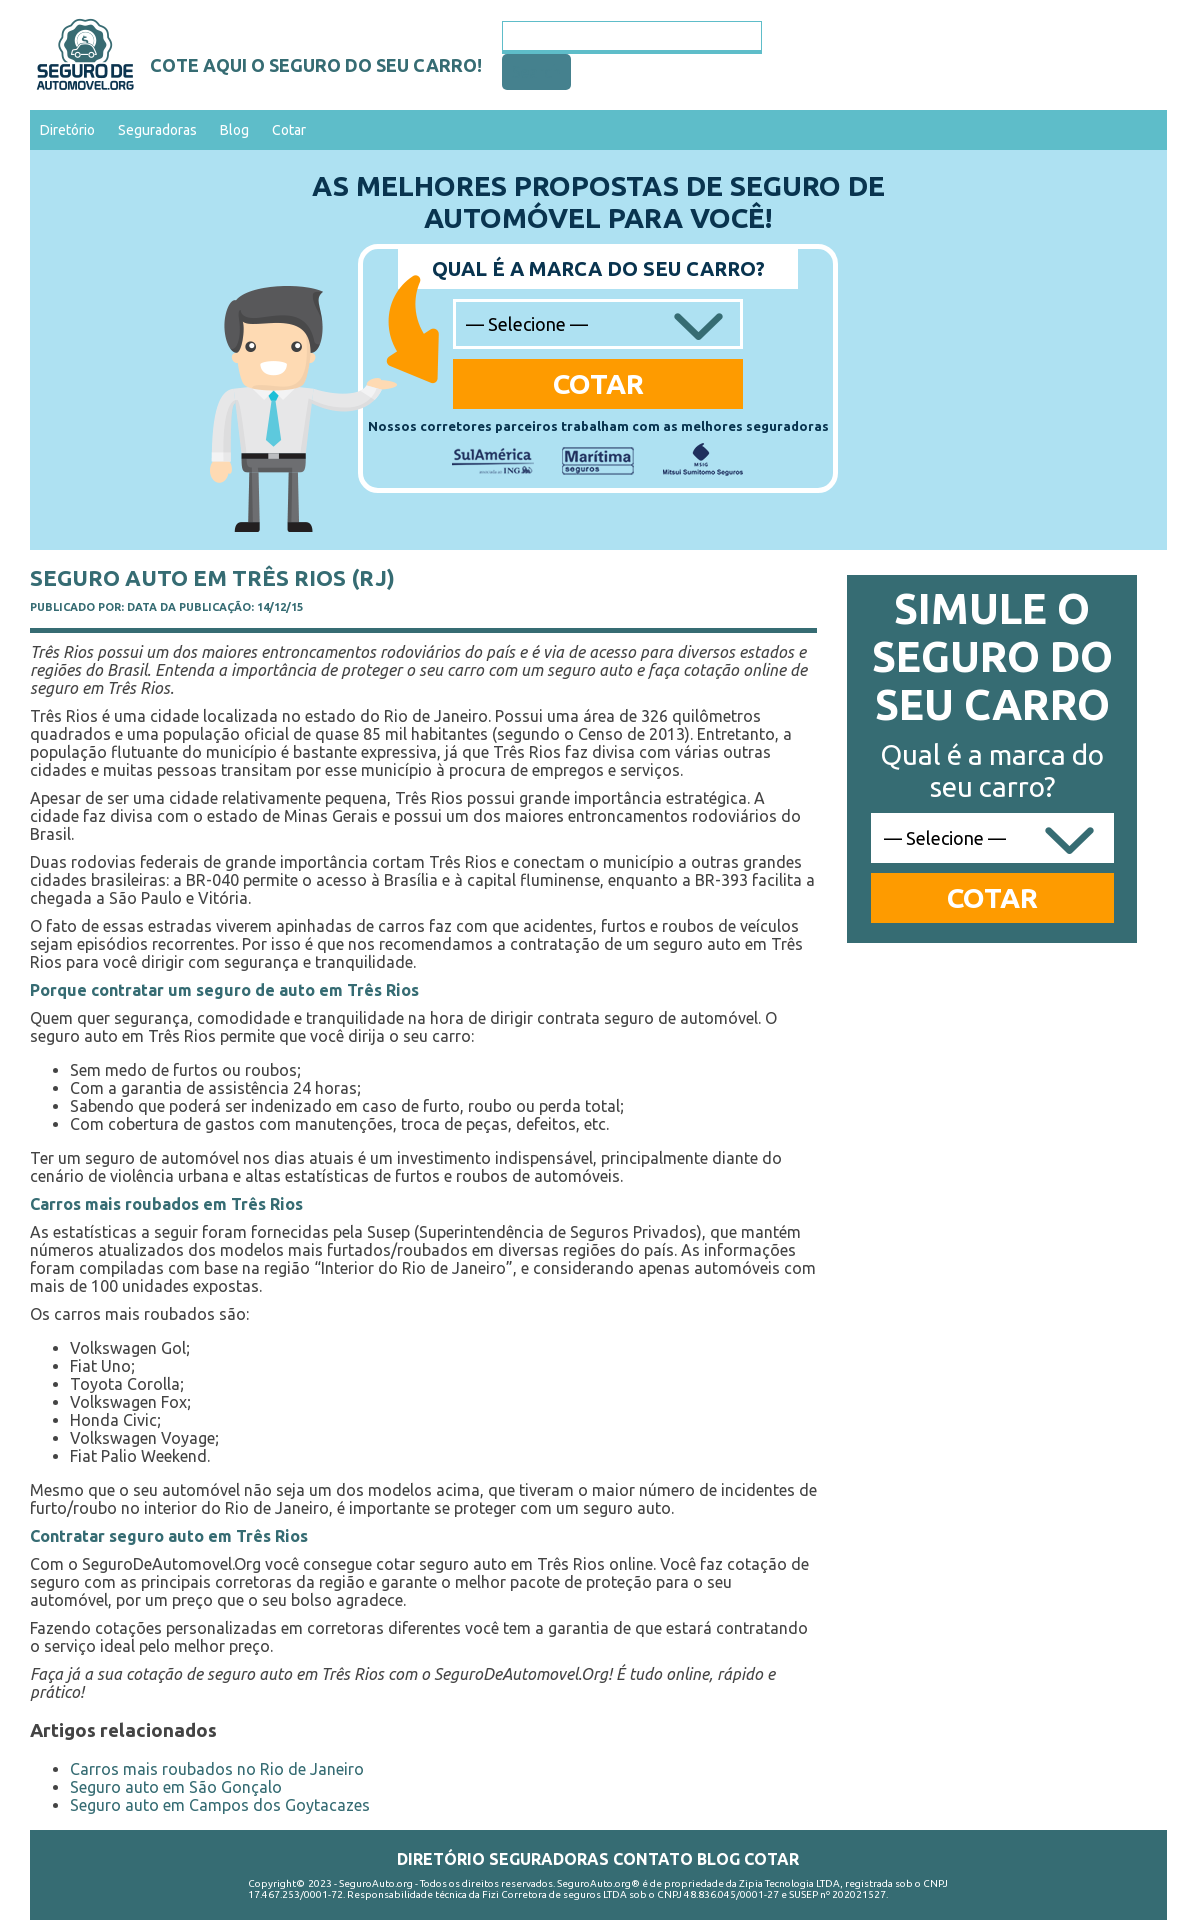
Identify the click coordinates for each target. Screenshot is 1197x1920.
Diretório (67, 130)
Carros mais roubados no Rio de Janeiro (217, 1769)
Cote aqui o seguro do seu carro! (316, 65)
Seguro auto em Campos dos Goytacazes (220, 1805)
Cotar (289, 130)
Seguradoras (157, 130)
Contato (653, 1859)
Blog (234, 130)
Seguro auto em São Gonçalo (176, 1787)
